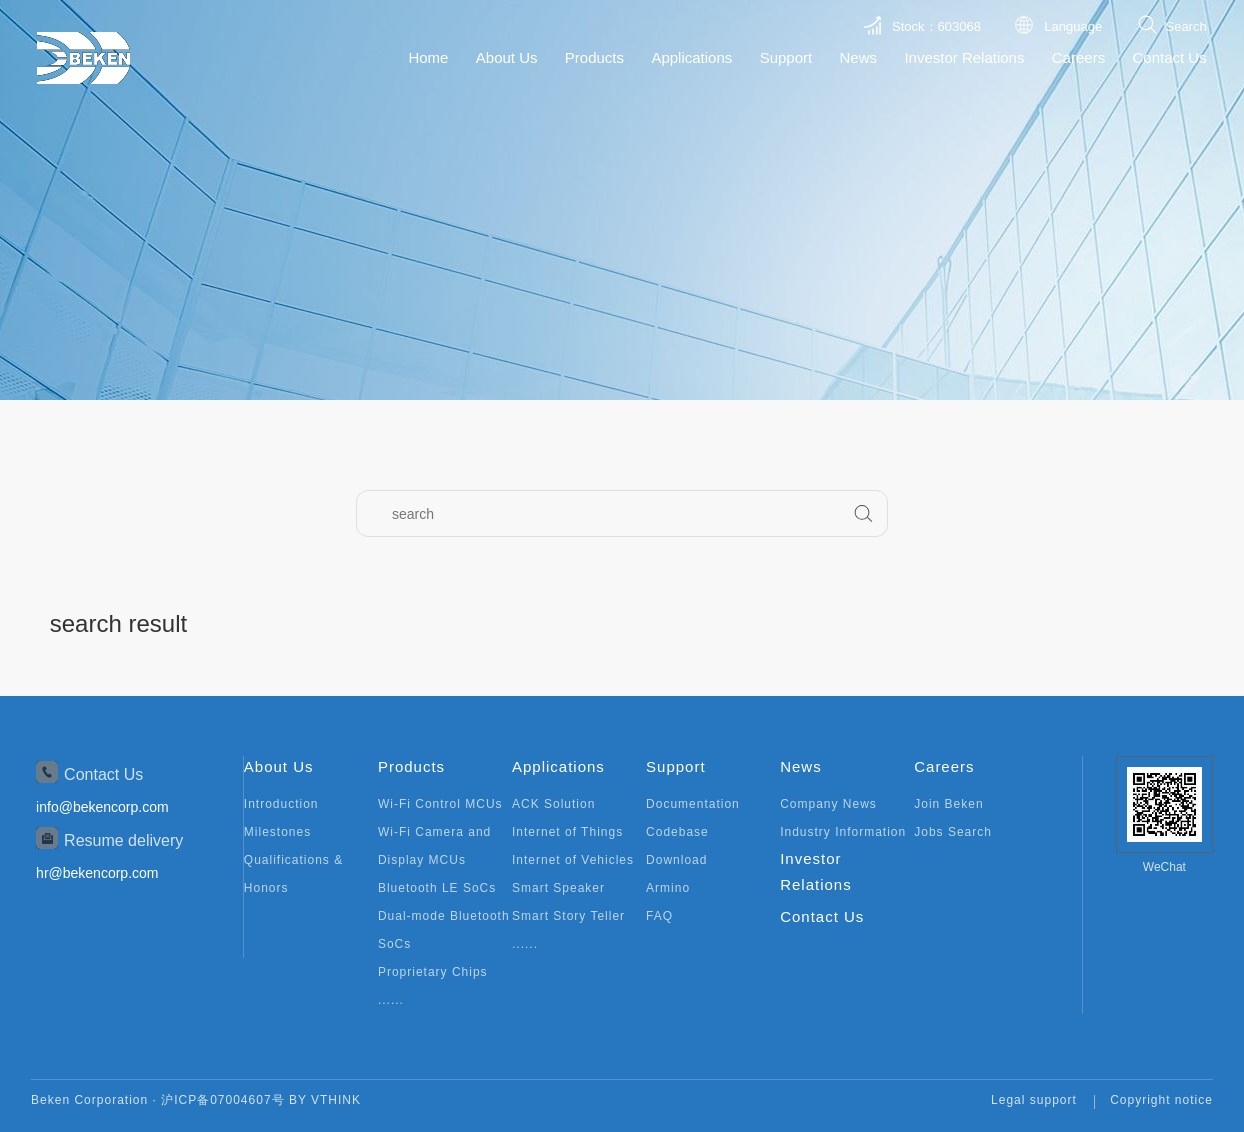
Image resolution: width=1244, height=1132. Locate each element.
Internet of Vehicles (573, 860)
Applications (691, 57)
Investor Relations (964, 57)
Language (1073, 26)
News (859, 57)
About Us (507, 57)
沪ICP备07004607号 (222, 1100)
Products (594, 57)
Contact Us (1169, 57)
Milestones (277, 832)
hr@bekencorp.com (97, 873)
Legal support (1034, 1100)
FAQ (659, 916)
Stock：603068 (936, 26)
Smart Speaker (558, 888)
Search (1185, 26)
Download (676, 860)
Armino (668, 888)
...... (391, 1000)
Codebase (677, 832)
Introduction (281, 804)
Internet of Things (567, 832)
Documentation (693, 804)
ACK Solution (553, 804)
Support (786, 57)
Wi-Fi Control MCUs (440, 804)
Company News (828, 804)
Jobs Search (953, 832)
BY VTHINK (325, 1100)
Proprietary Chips (433, 972)
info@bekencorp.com (102, 807)
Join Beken (948, 804)
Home (428, 57)
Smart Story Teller (568, 916)
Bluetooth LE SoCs (437, 888)
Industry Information (843, 832)
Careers (1078, 57)
